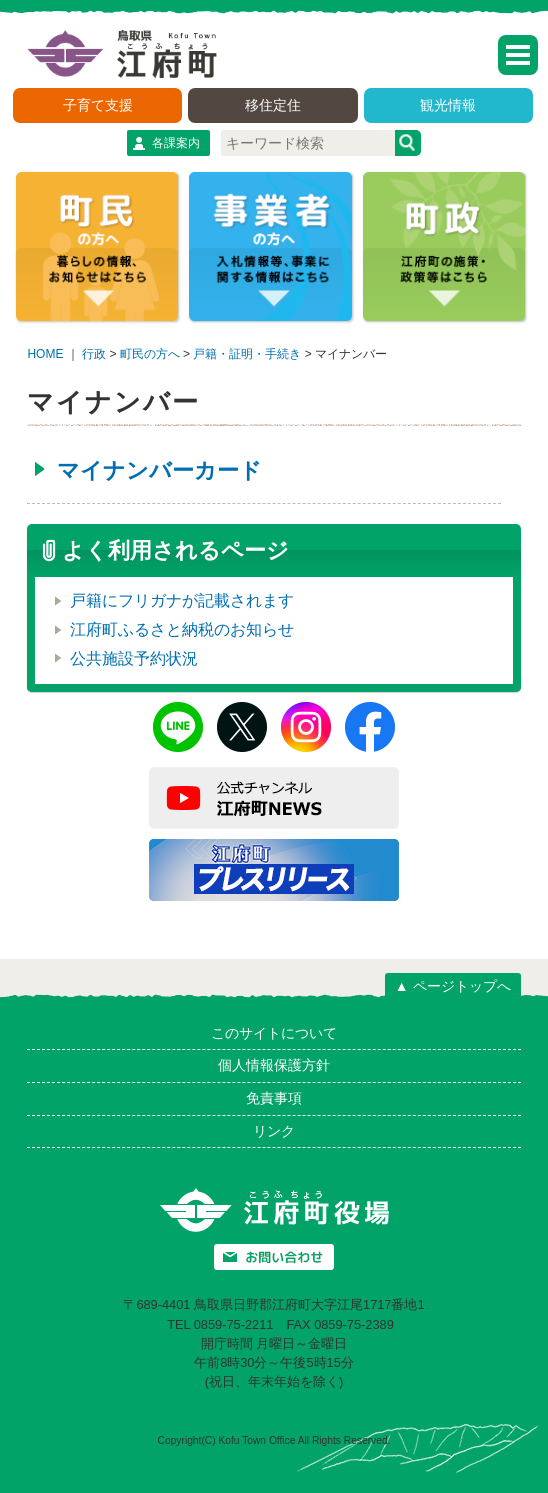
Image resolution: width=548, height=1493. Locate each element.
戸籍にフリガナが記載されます (182, 600)
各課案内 (176, 143)
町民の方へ (150, 354)
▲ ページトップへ (453, 986)
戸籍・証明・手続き (247, 354)
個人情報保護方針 (274, 1065)
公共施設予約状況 (134, 658)
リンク (274, 1131)
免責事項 (274, 1098)
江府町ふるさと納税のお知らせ (182, 629)
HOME (45, 354)
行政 (94, 354)
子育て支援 (98, 105)
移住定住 (273, 105)
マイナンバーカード (159, 470)
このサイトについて (274, 1033)
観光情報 (448, 105)
